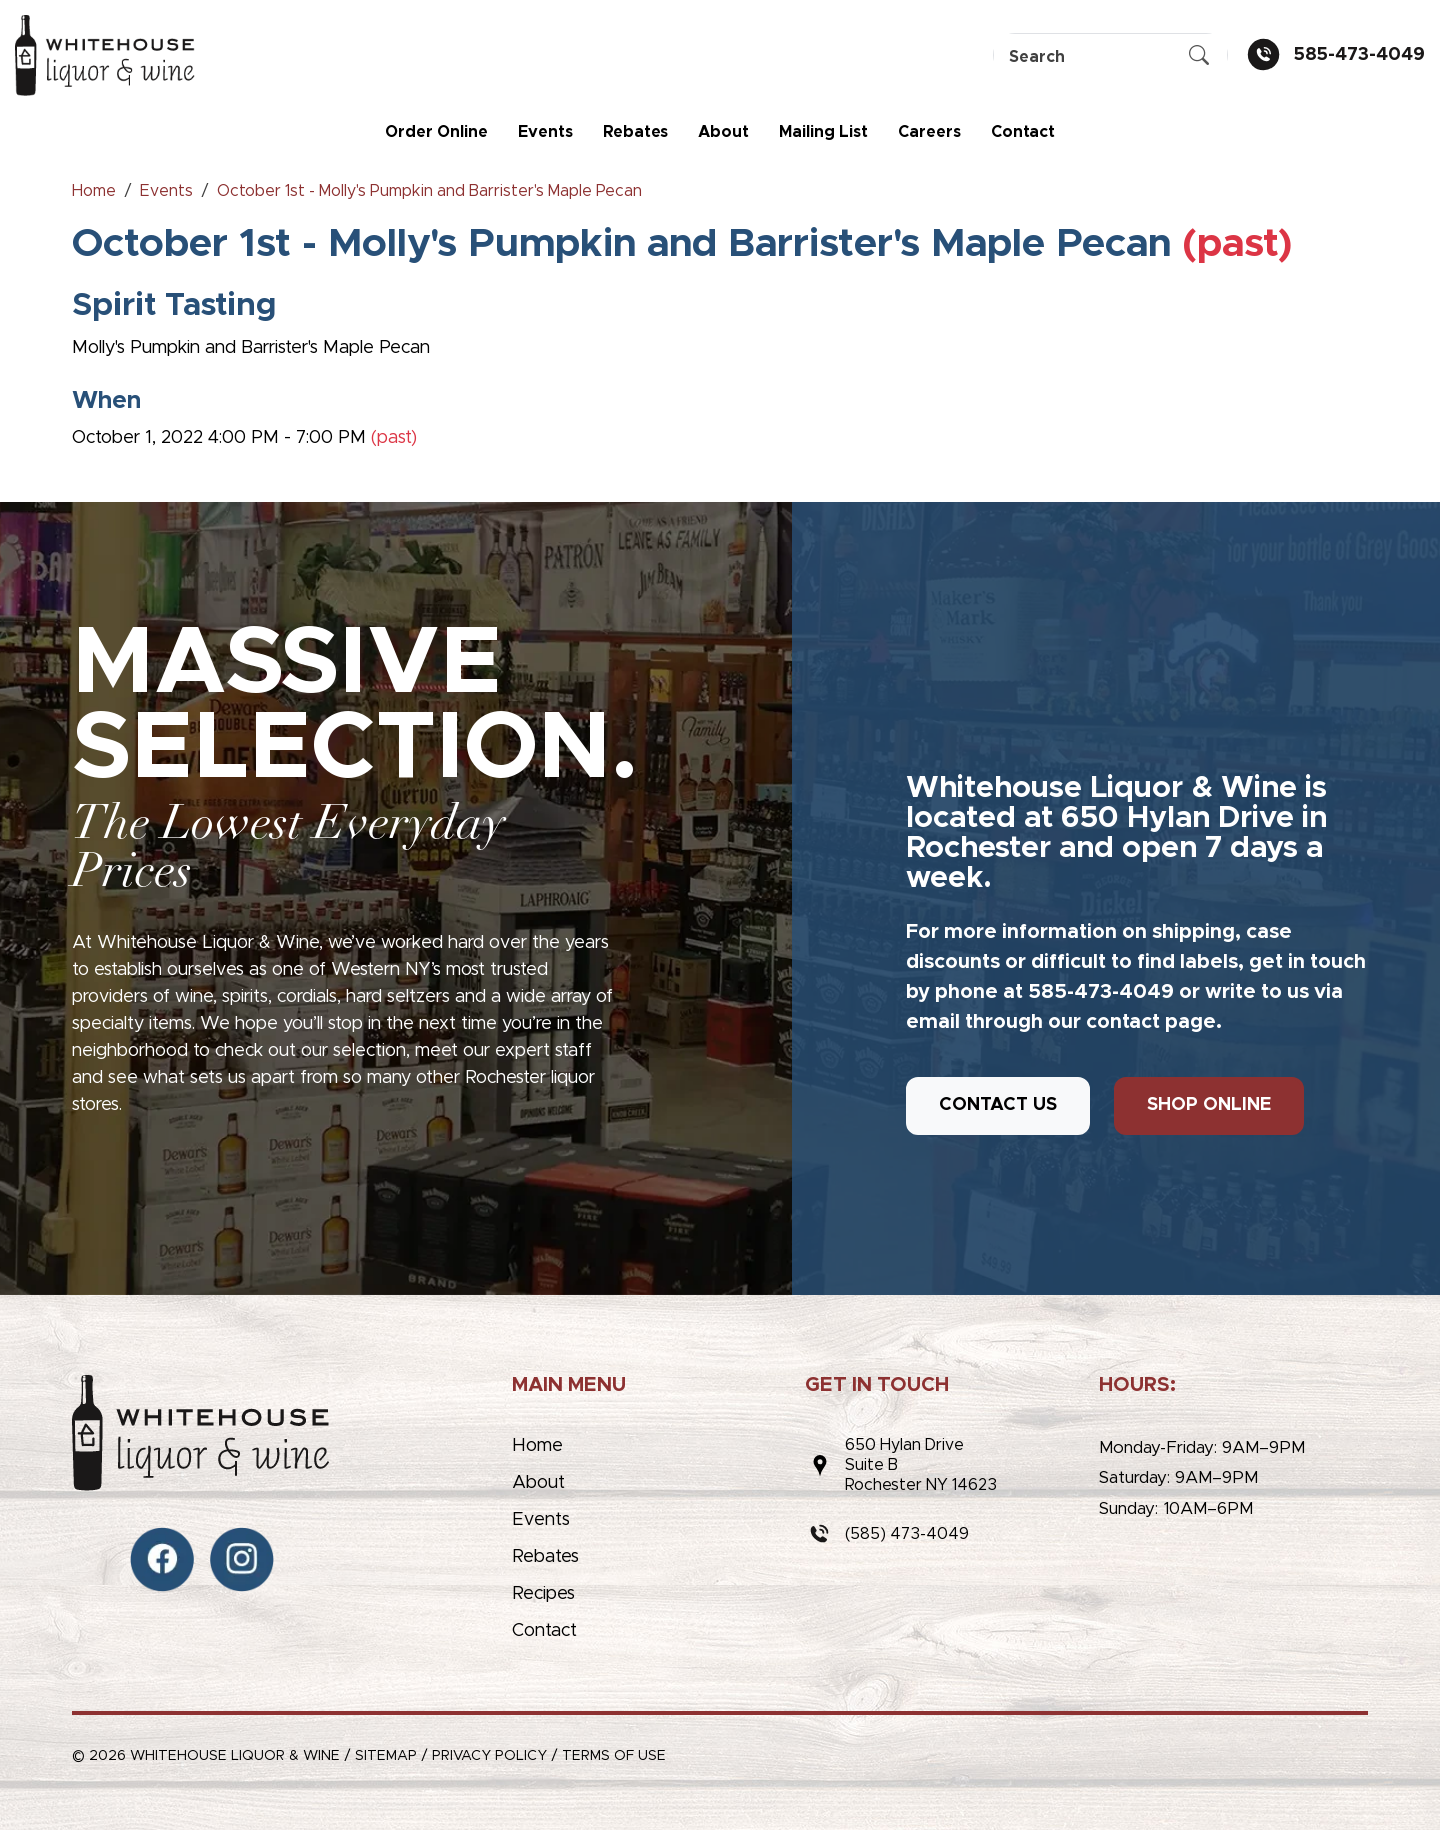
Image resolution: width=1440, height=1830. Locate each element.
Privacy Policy (489, 1756)
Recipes (543, 1594)
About (723, 132)
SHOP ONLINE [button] (1209, 1105)
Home (537, 1446)
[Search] (1110, 56)
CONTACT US (998, 1105)
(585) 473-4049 (907, 1534)
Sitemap (386, 1756)
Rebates (635, 132)
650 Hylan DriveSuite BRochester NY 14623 (921, 1465)
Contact (1023, 132)
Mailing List (823, 132)
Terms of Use (614, 1756)
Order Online (436, 132)
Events (545, 132)
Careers (929, 132)
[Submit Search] (1199, 57)
